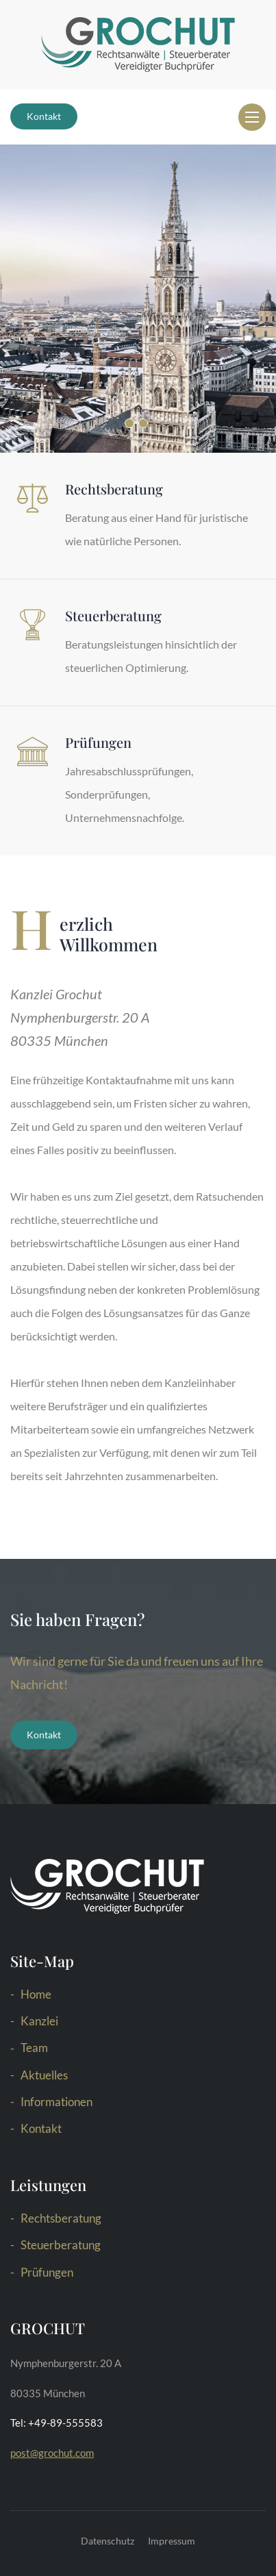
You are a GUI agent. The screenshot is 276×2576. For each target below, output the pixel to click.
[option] (138, 299)
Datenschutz (107, 2541)
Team (34, 2047)
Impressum (171, 2541)
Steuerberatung (61, 2245)
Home (36, 1994)
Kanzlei (39, 2021)
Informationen (56, 2101)
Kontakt (44, 116)
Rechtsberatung (61, 2218)
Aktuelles (44, 2075)
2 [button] (143, 423)
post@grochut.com (52, 2453)
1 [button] (129, 423)
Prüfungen (47, 2272)
